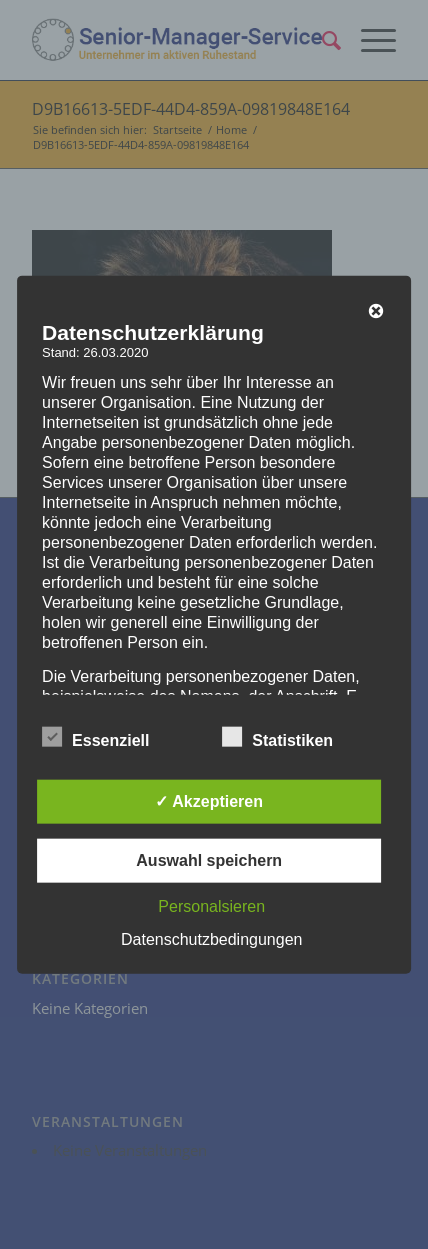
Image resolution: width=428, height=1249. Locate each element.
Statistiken (277, 738)
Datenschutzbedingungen (211, 939)
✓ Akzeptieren (209, 801)
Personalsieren (211, 906)
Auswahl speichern (209, 860)
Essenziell (95, 738)
